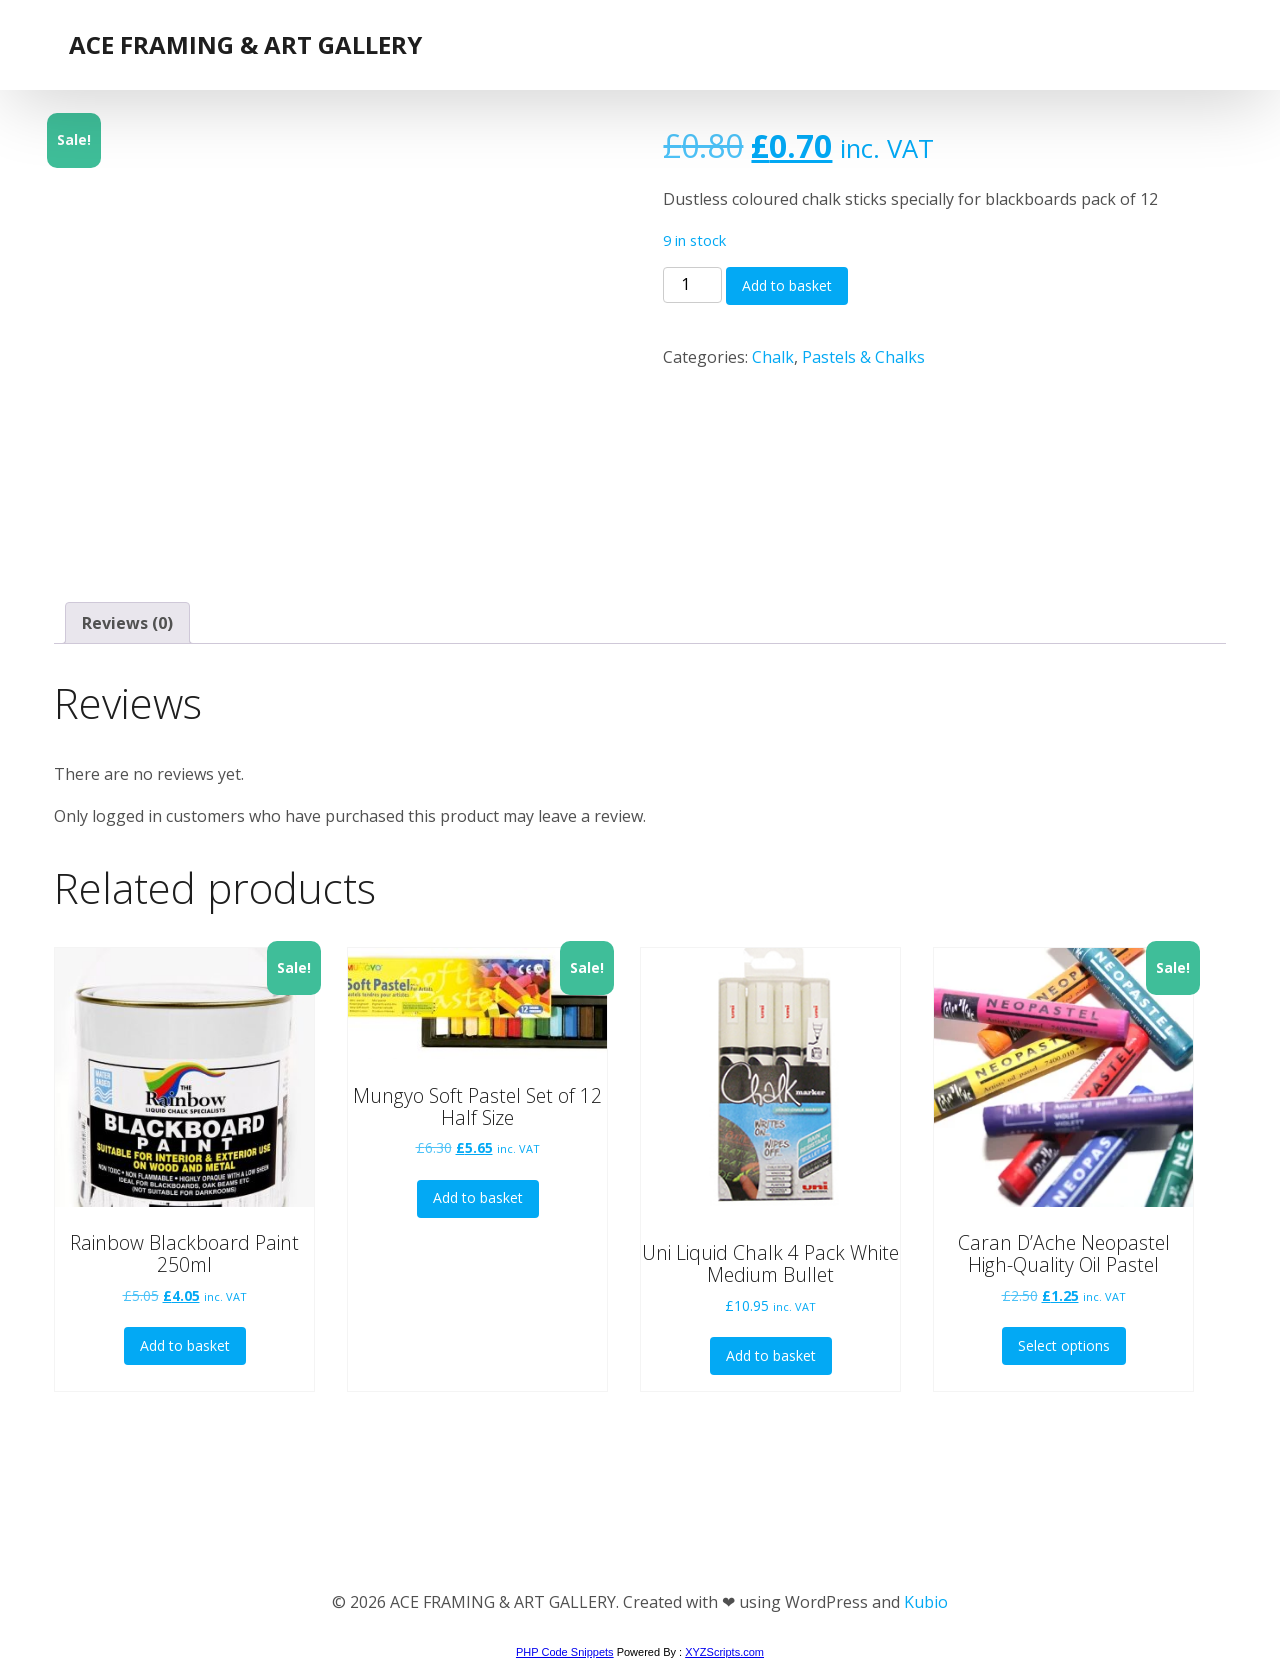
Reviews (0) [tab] (127, 623)
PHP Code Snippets (565, 1652)
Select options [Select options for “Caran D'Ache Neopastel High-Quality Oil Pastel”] (1064, 1345)
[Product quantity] (692, 285)
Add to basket (787, 285)
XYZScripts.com (724, 1652)
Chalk (773, 357)
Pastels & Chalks (863, 357)
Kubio (926, 1602)
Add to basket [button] (185, 1345)
